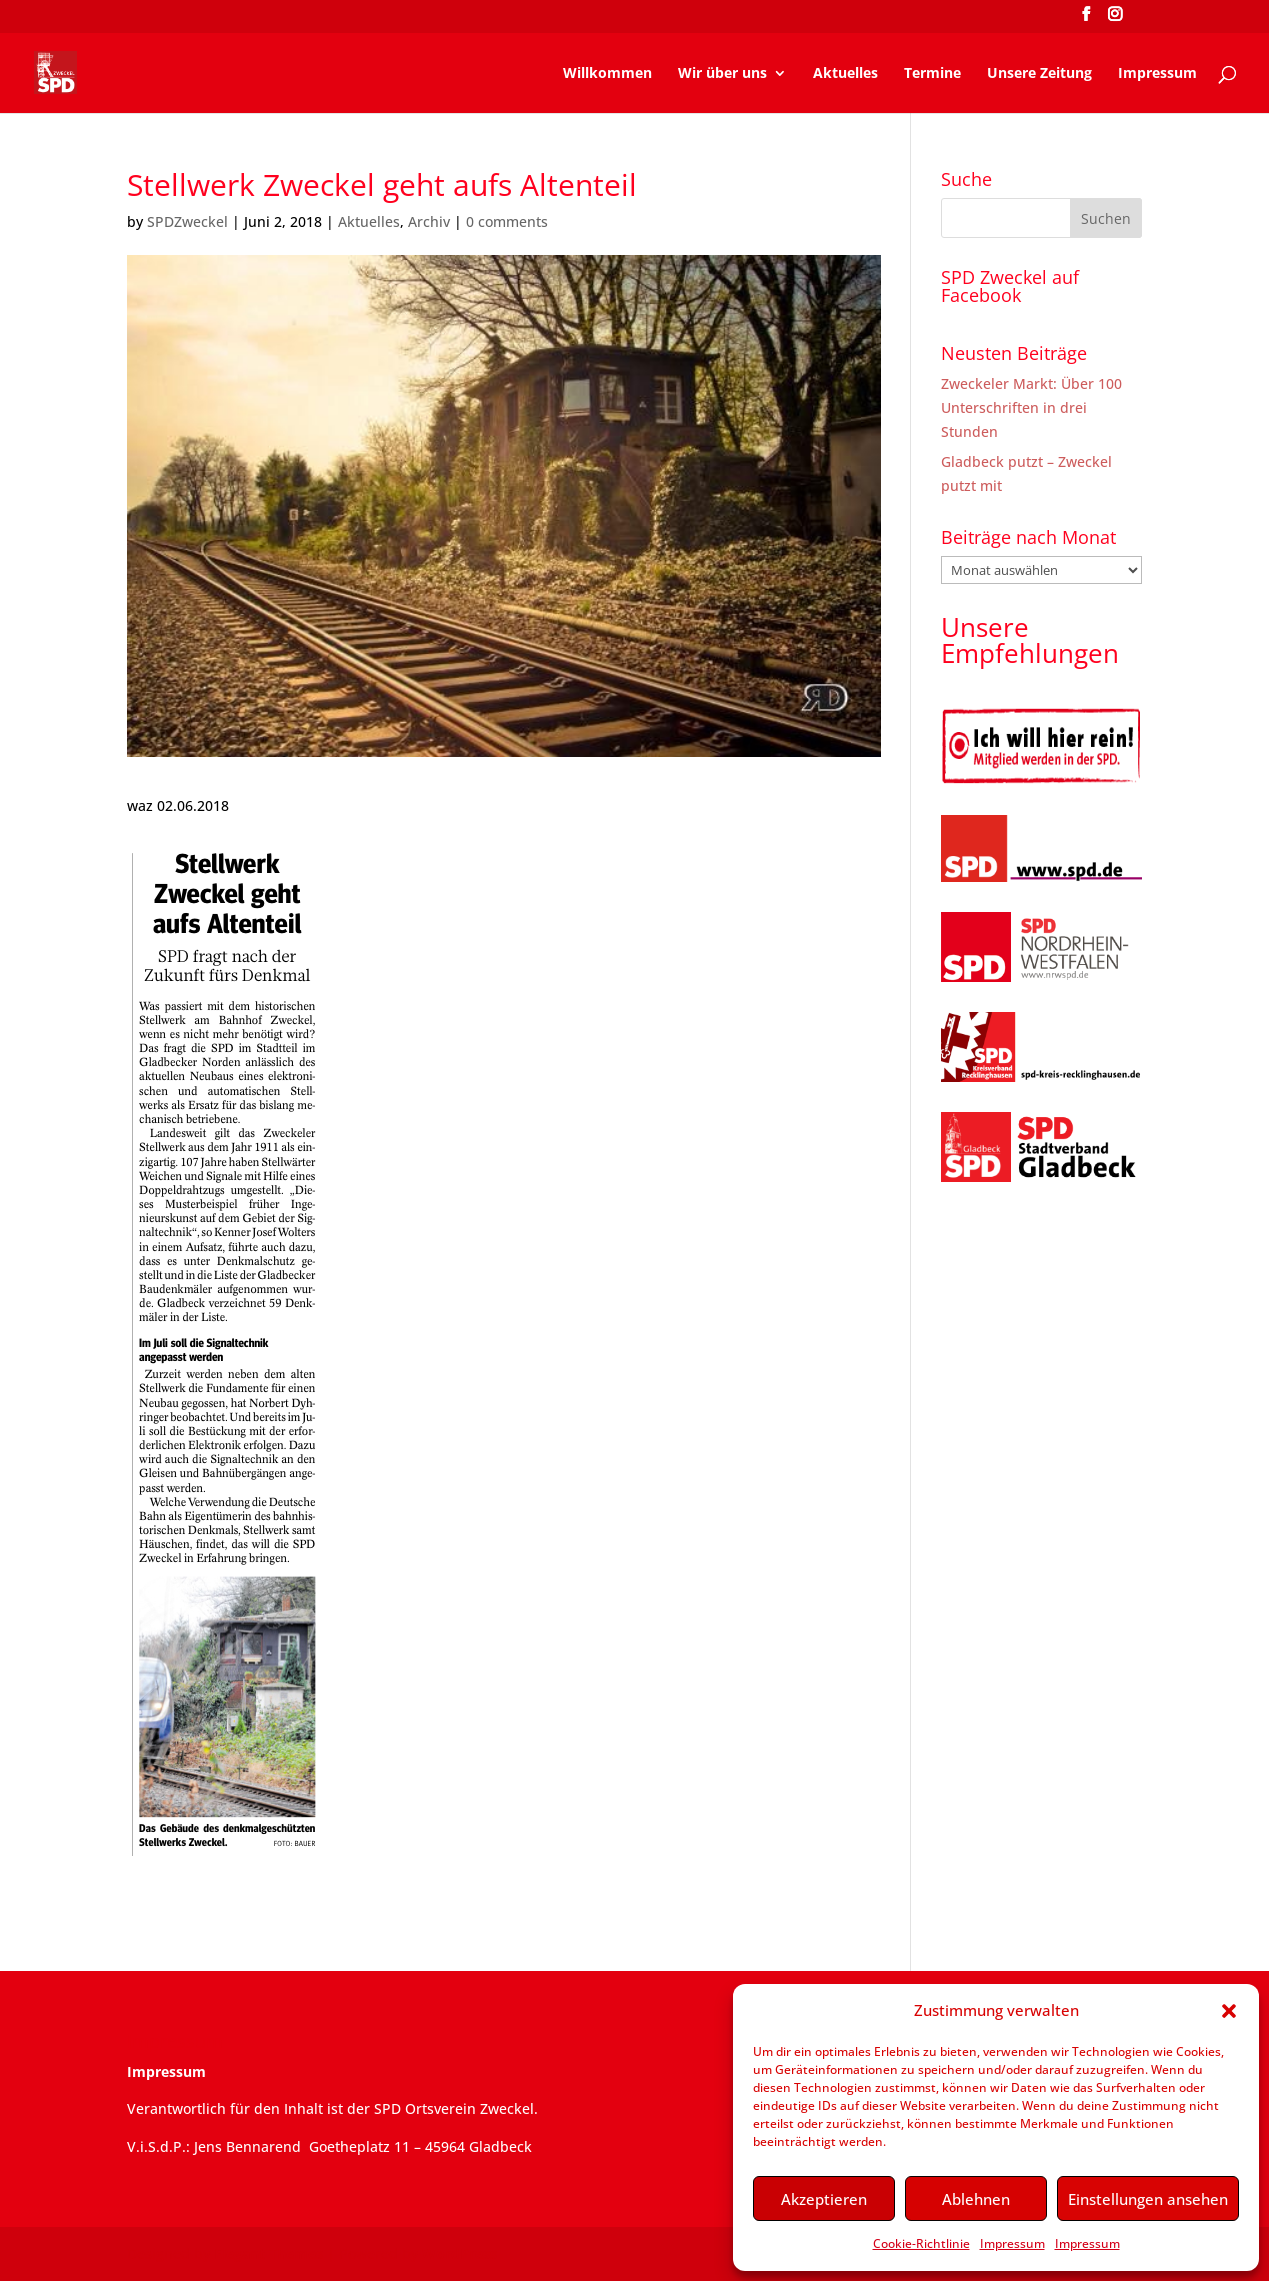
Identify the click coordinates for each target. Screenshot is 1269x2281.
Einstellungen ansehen (1148, 2199)
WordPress (459, 2253)
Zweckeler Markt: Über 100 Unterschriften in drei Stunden (1031, 407)
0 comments (507, 221)
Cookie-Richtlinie (921, 2243)
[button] (1229, 2011)
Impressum (1012, 2243)
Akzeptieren (824, 2199)
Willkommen (607, 74)
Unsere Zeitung (1039, 74)
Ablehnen (976, 2199)
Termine (932, 74)
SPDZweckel (187, 221)
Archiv (429, 221)
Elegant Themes (268, 2253)
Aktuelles (845, 74)
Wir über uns (722, 74)
